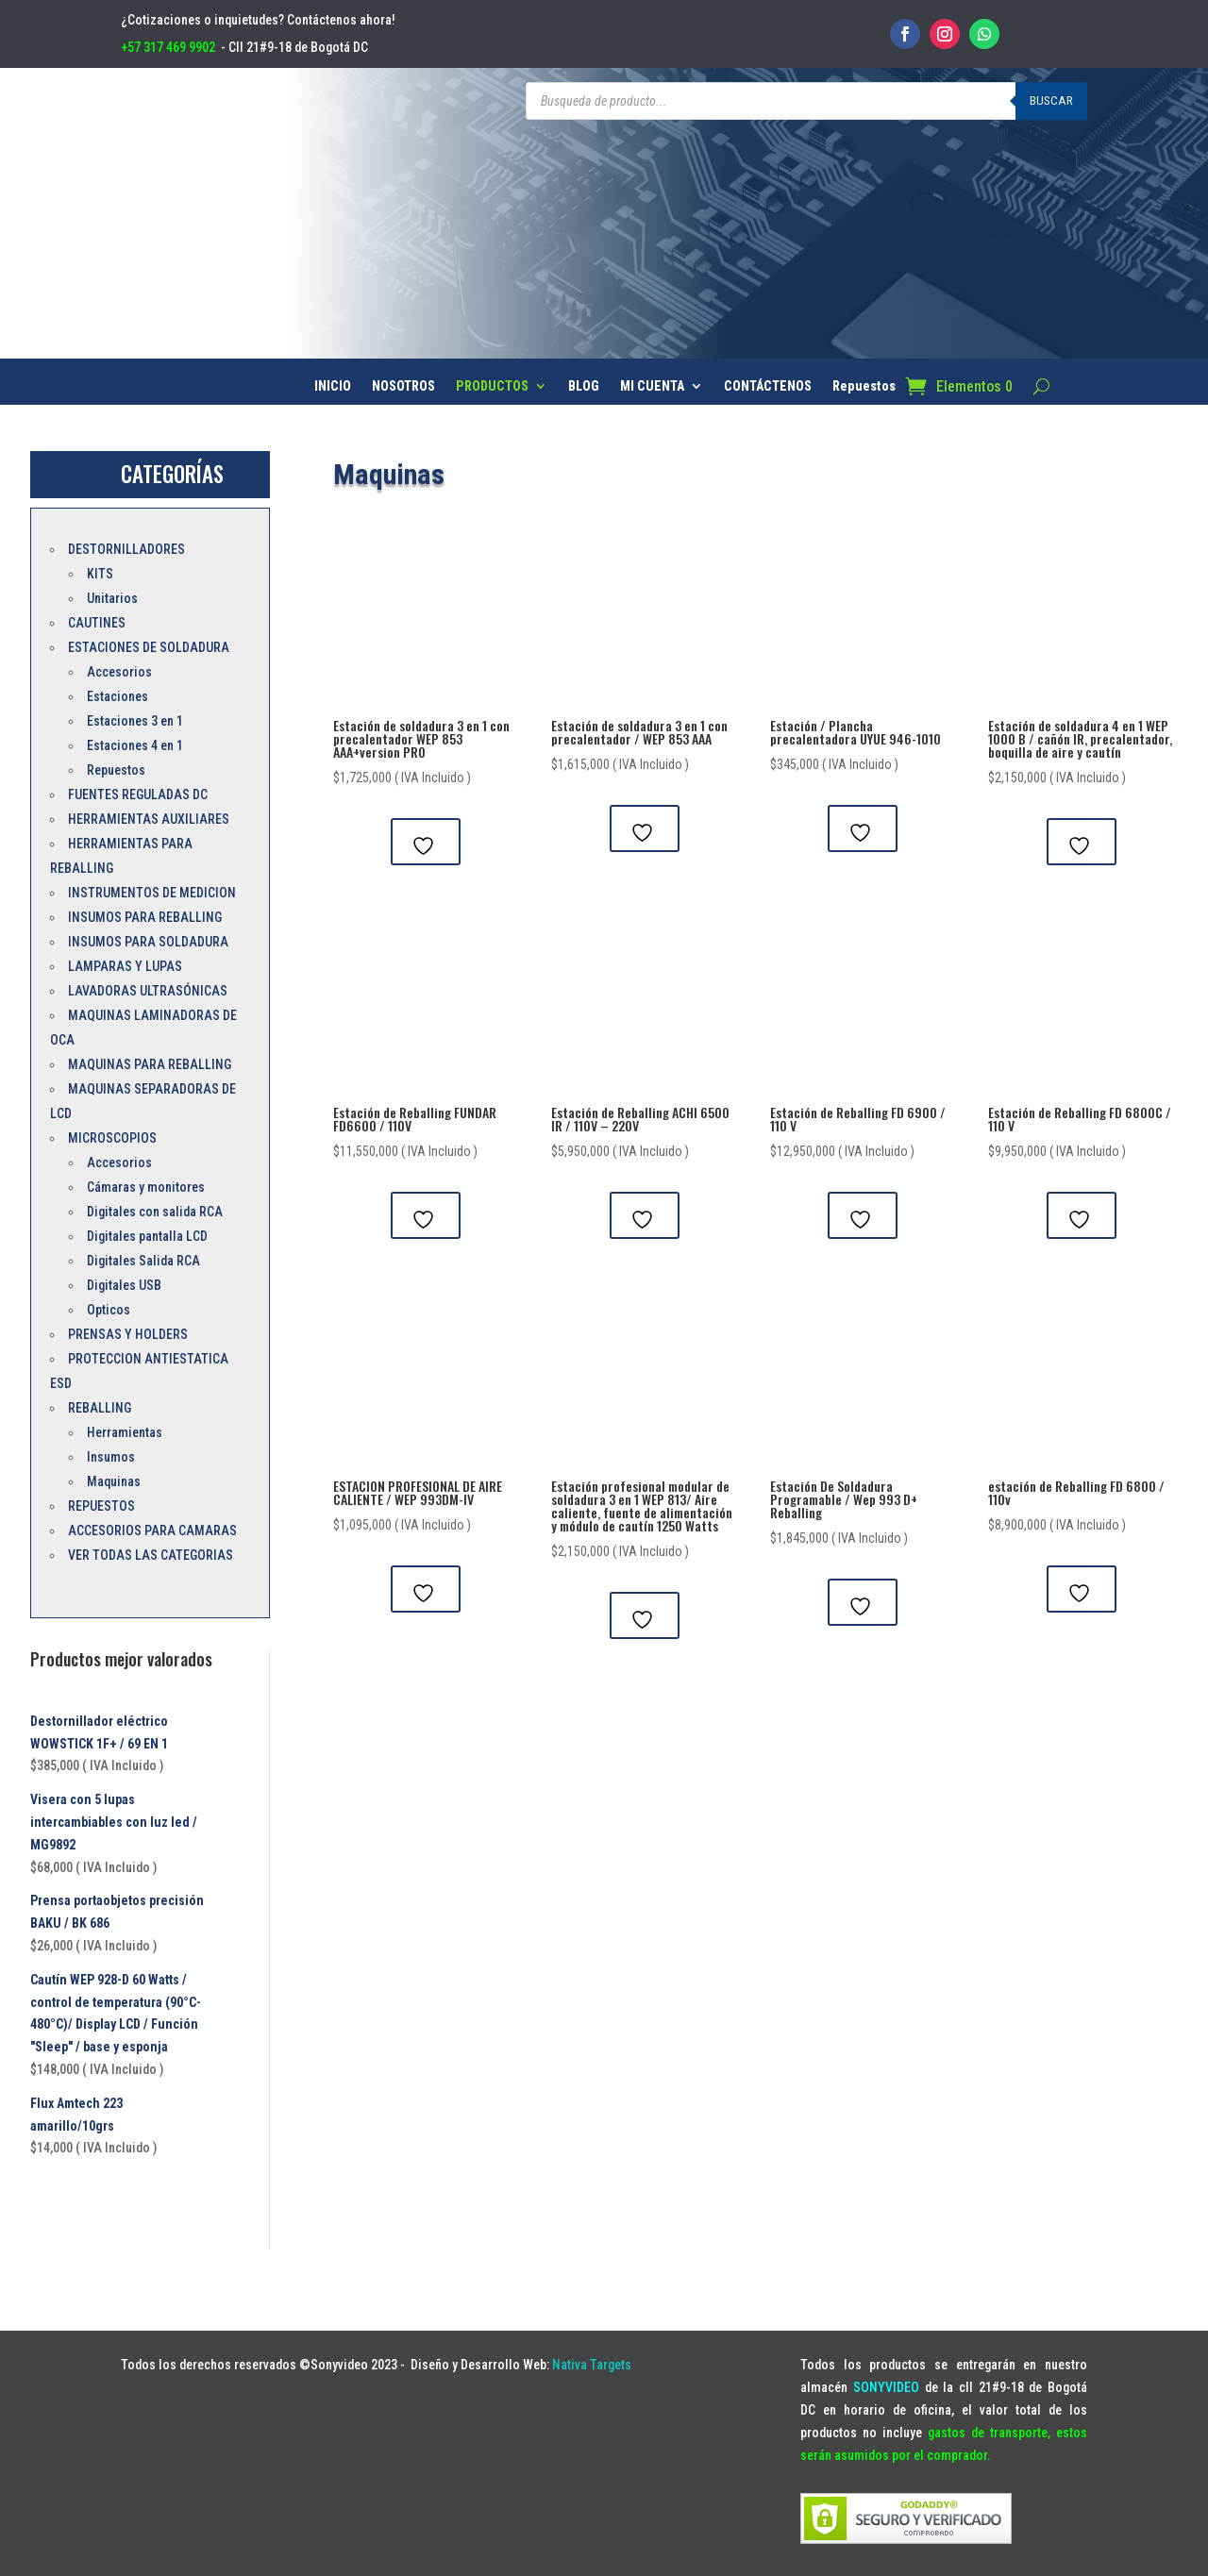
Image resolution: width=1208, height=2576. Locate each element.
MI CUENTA (652, 386)
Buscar (1051, 100)
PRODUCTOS (492, 386)
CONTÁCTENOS (768, 386)
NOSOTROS (403, 386)
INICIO (332, 386)
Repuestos (864, 386)
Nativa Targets (591, 2364)
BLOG (583, 386)
